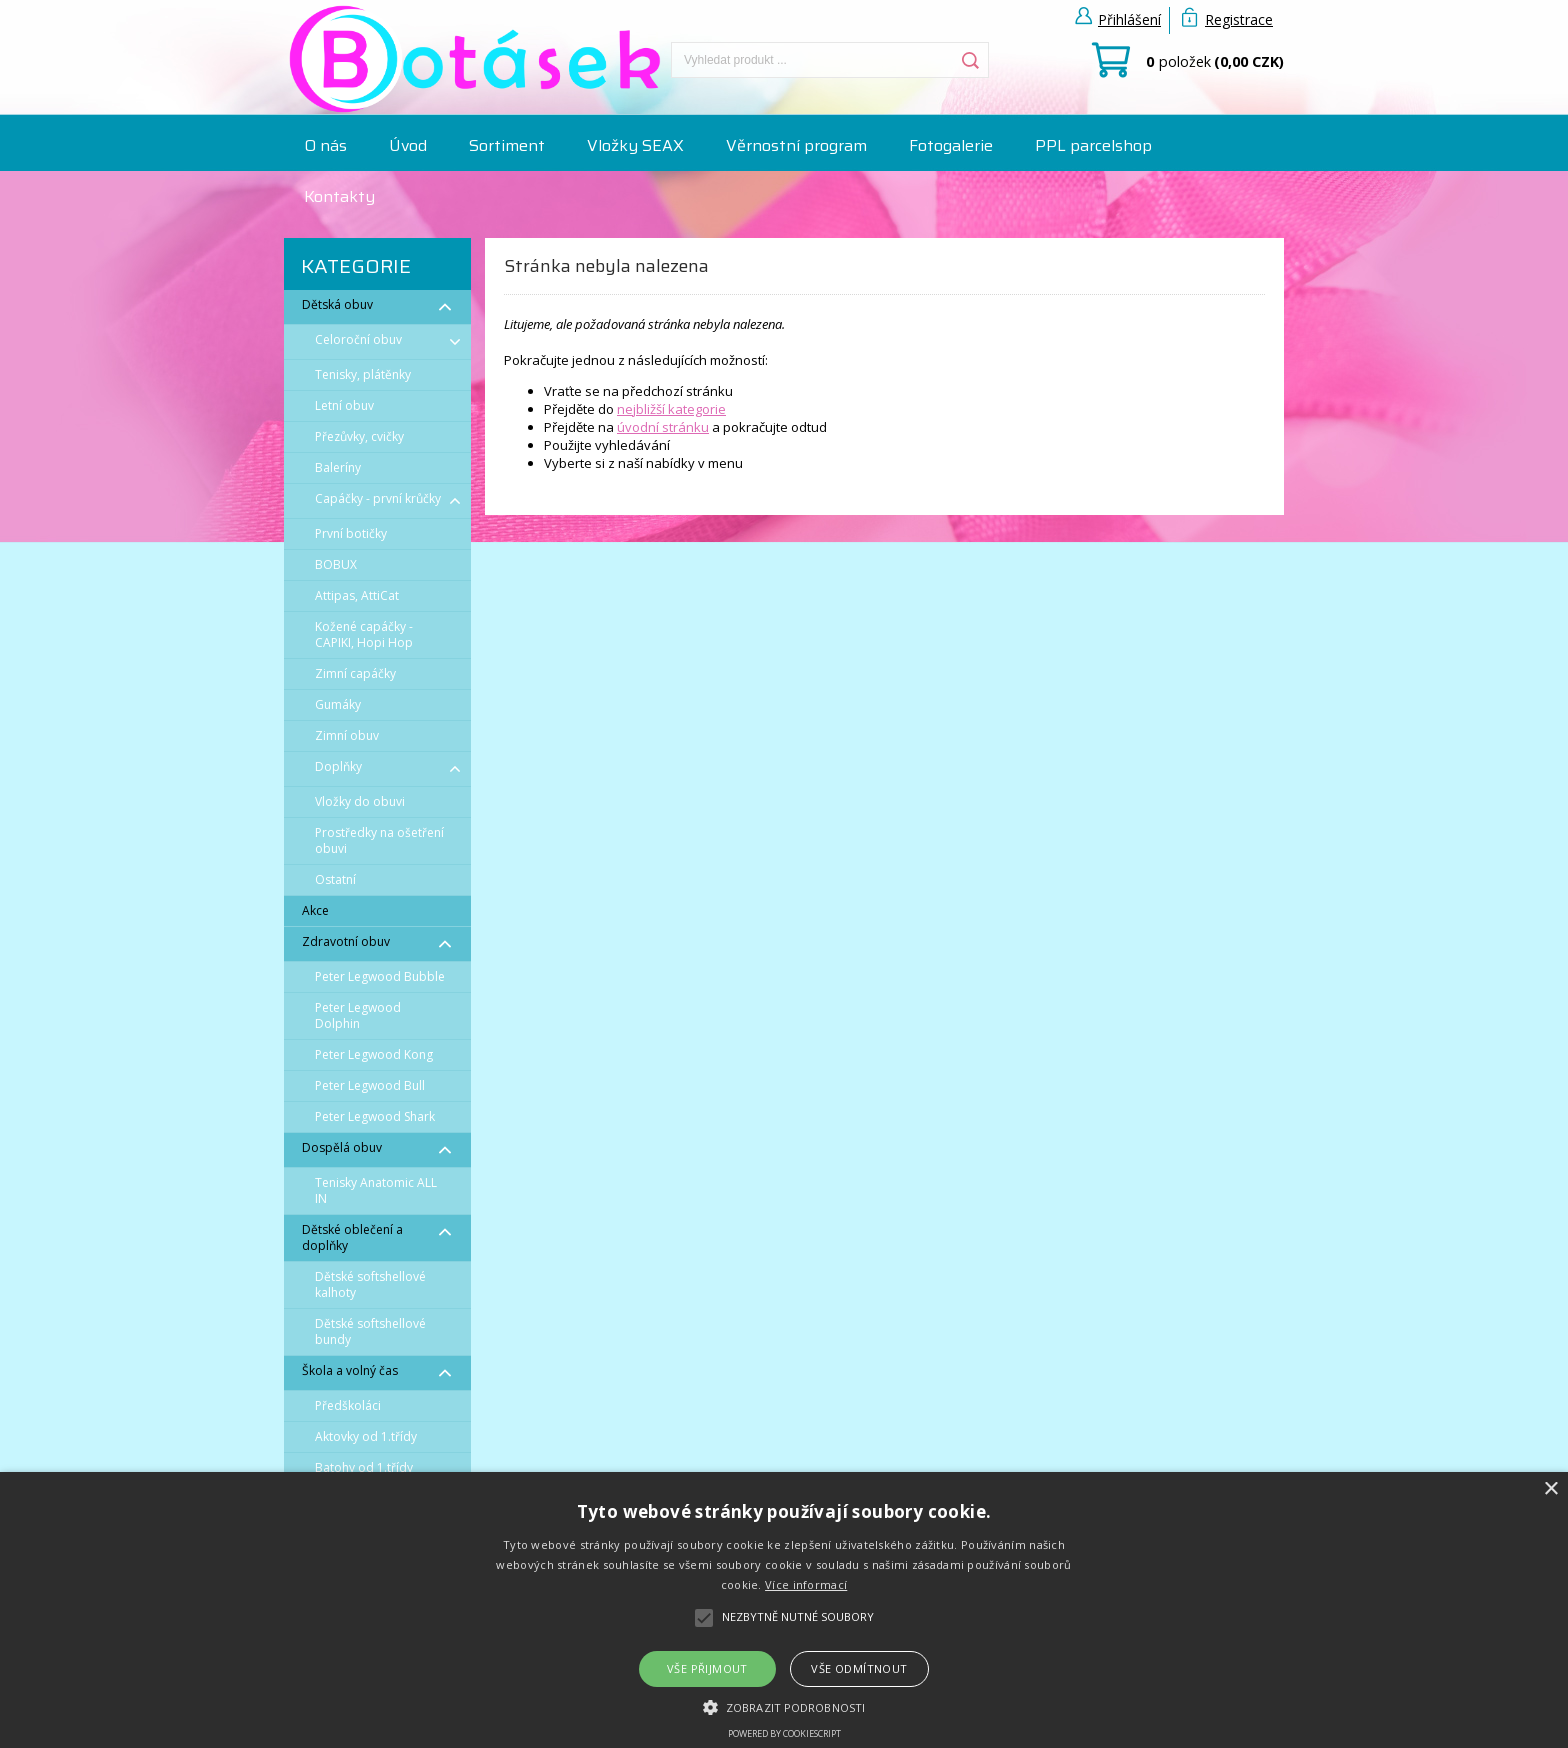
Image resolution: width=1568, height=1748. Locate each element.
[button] (784, 1706)
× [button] (1550, 1489)
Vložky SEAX (635, 145)
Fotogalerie (951, 145)
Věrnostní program (796, 145)
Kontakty (339, 196)
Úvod (408, 145)
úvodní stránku (663, 427)
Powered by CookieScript (784, 1733)
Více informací (806, 1584)
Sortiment (507, 145)
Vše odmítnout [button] (859, 1668)
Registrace (1239, 19)
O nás (325, 145)
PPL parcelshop (1093, 145)
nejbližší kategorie (671, 409)
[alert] (784, 1610)
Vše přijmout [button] (707, 1668)
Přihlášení (1129, 19)
